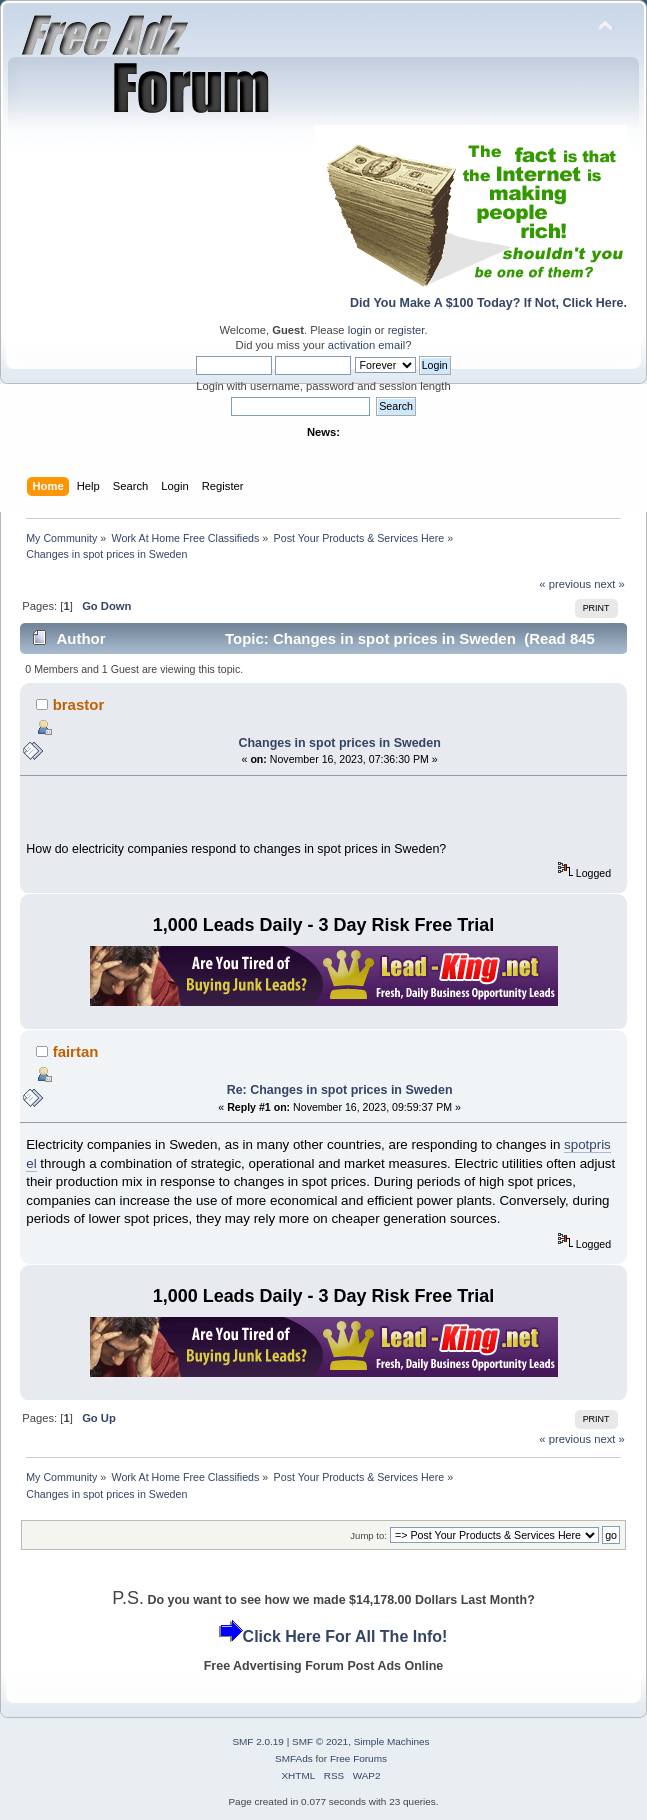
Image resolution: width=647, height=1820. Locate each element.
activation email (366, 345)
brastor (79, 704)
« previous (565, 584)
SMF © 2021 (320, 1741)
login (360, 330)
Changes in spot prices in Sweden (339, 743)
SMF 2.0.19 (258, 1741)
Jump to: (368, 1535)
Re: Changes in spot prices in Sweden (340, 1090)
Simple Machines (392, 1741)
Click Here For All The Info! (345, 1636)
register (406, 330)
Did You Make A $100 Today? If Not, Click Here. (488, 303)
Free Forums (358, 1758)
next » (609, 584)
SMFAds (294, 1758)
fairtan (76, 1051)
